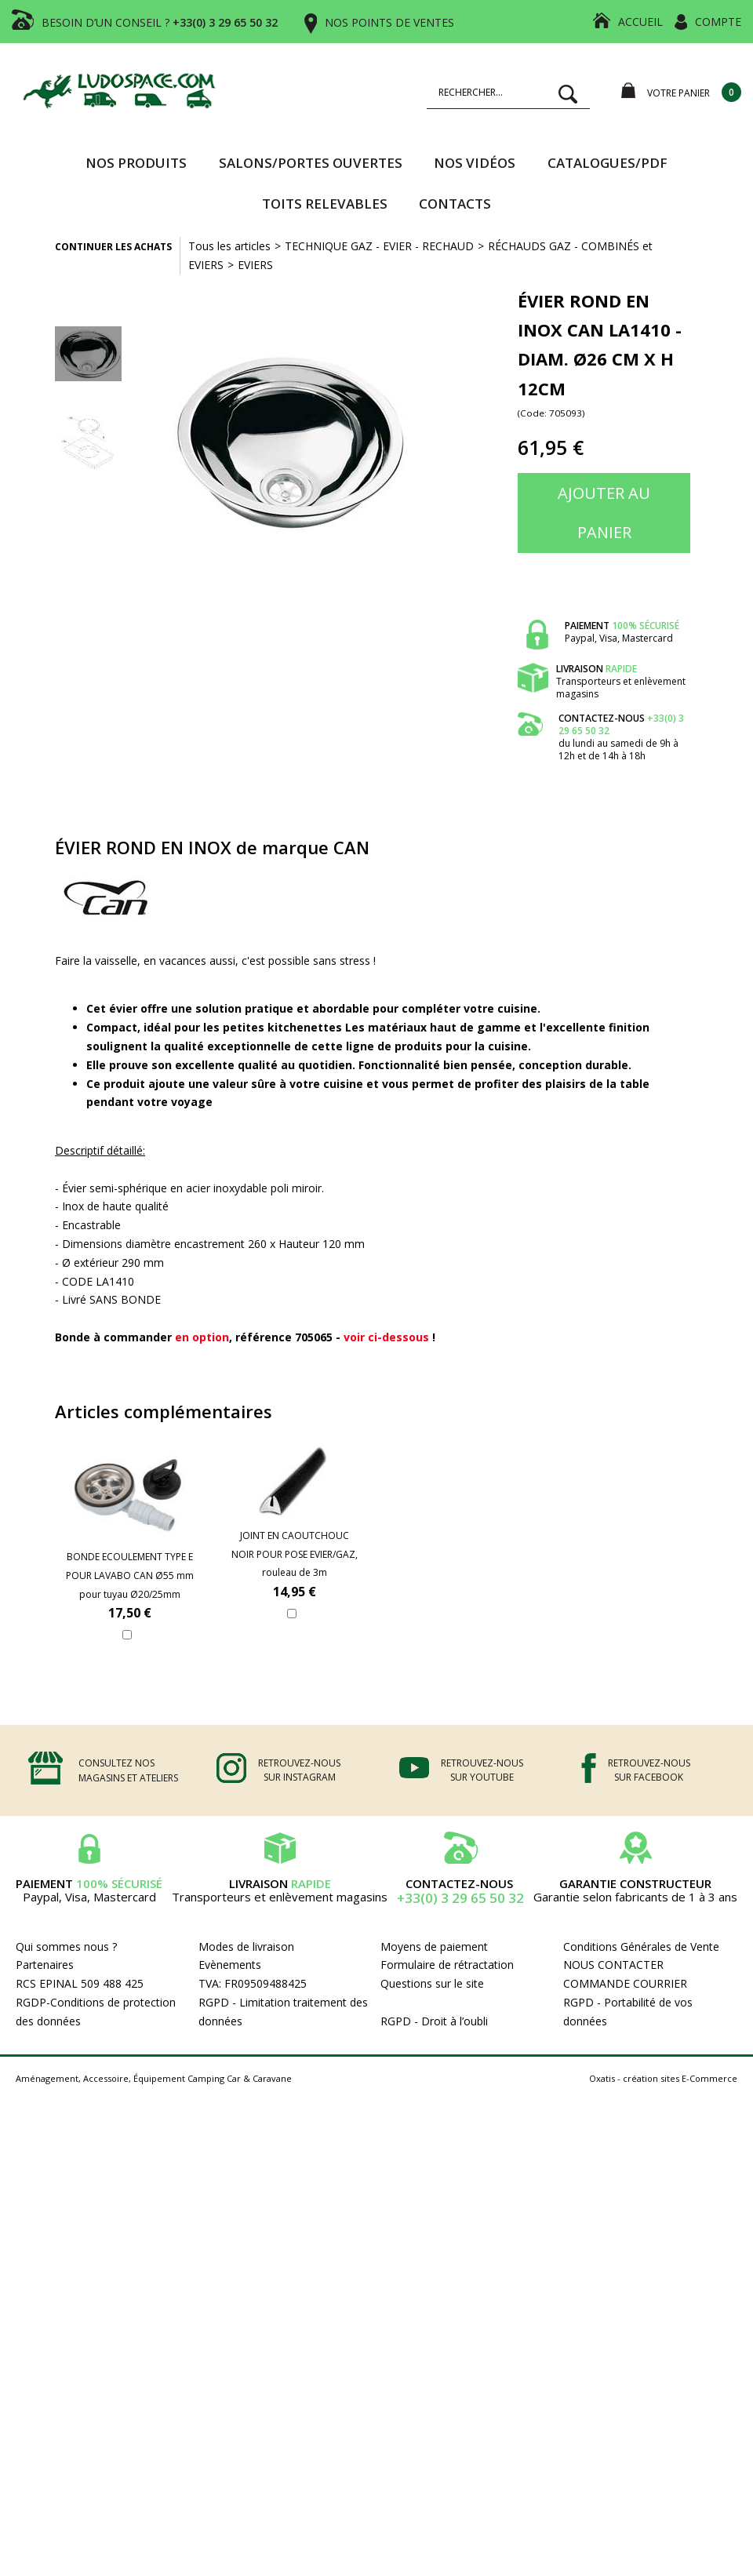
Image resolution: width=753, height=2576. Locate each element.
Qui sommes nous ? (66, 1946)
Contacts (455, 204)
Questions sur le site (432, 1983)
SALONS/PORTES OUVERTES (310, 163)
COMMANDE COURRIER (625, 1983)
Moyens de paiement (434, 1946)
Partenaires (45, 1964)
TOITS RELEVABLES (324, 204)
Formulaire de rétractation (447, 1964)
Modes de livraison (246, 1946)
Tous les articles (229, 245)
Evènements (229, 1964)
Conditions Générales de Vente (641, 1946)
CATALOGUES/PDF (607, 163)
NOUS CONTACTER (613, 1964)
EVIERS (255, 264)
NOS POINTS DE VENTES (389, 22)
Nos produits (136, 163)
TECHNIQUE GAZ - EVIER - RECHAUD (379, 245)
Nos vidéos (474, 163)
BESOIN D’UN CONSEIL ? (160, 22)
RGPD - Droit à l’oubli (434, 2021)
